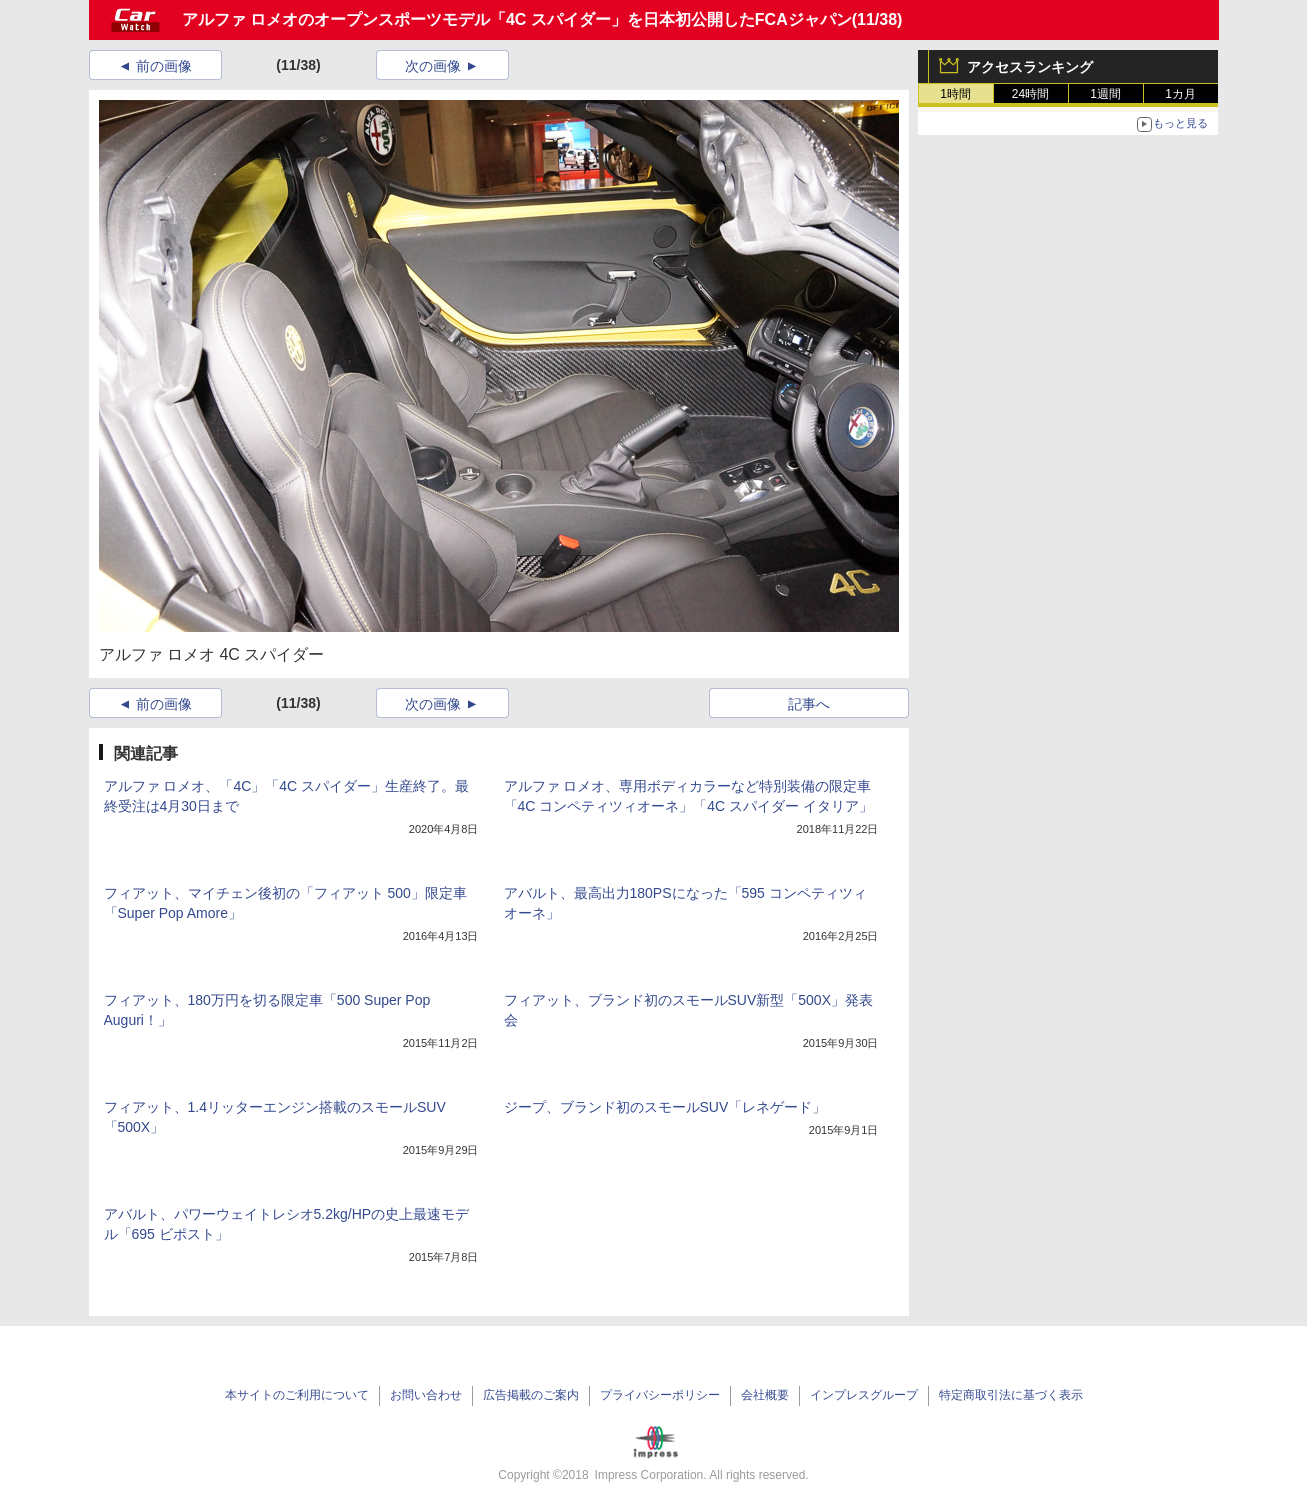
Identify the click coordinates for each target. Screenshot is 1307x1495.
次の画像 (433, 66)
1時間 (955, 94)
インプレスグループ (864, 1395)
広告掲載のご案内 (531, 1395)
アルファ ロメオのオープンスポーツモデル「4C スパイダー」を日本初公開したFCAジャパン (517, 19)
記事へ (809, 704)
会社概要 (765, 1395)
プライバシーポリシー (660, 1395)
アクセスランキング (1030, 67)
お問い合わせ (426, 1395)
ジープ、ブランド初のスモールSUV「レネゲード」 (665, 1107)
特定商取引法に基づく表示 (1011, 1395)
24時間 (1030, 94)
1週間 (1105, 94)
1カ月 (1180, 94)
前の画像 (164, 66)
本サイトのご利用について (297, 1395)
